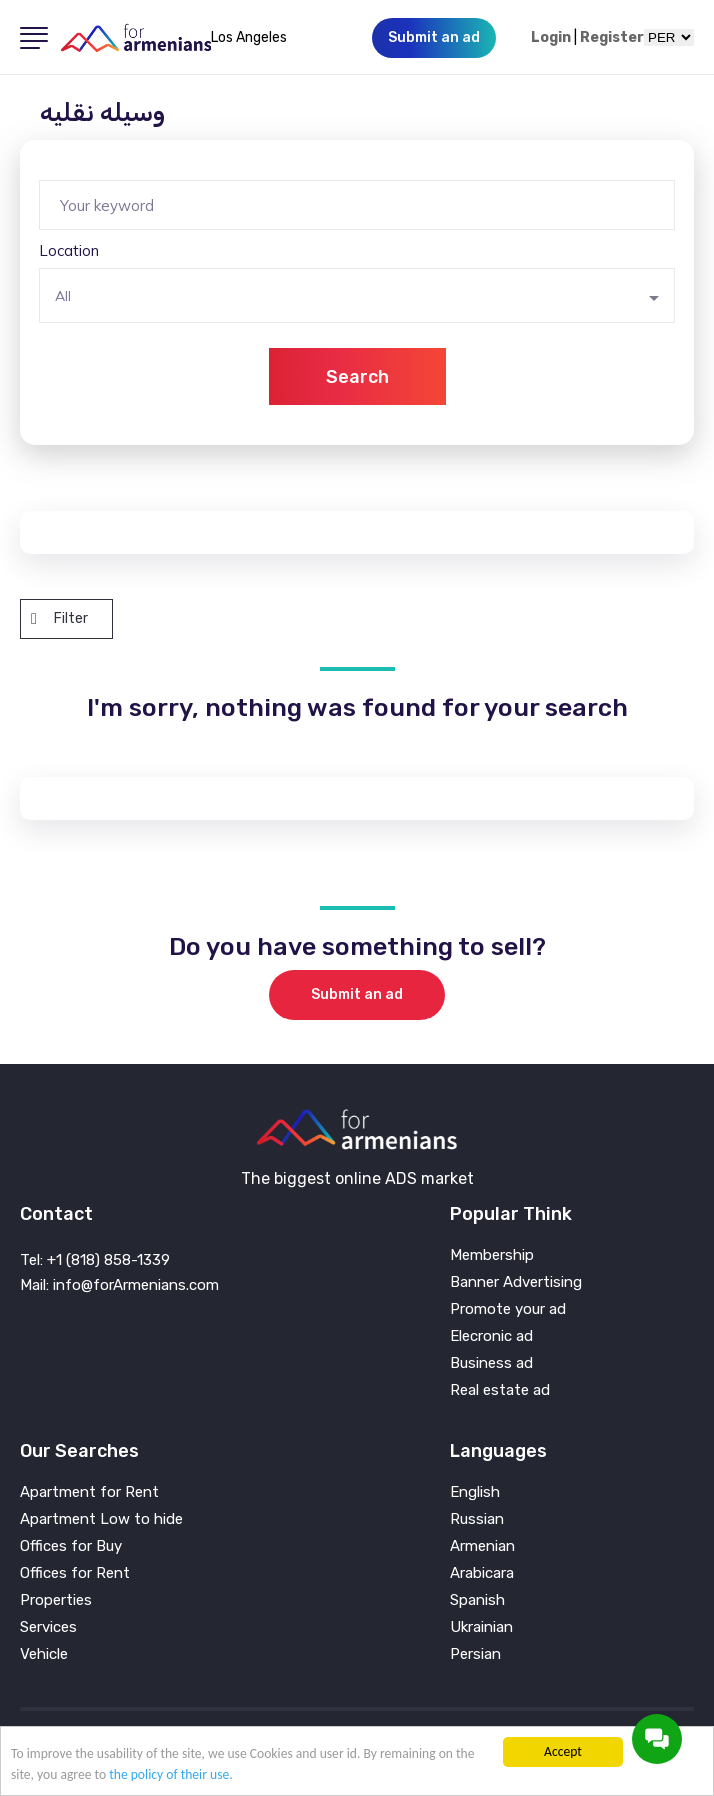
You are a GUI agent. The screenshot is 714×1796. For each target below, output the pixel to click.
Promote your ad (508, 1309)
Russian (477, 1519)
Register (612, 38)
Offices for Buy (71, 1546)
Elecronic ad (491, 1336)
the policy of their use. (171, 1774)
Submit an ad (357, 994)
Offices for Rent (75, 1573)
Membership (492, 1255)
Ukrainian (481, 1627)
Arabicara (482, 1573)
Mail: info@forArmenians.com (119, 1285)
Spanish (477, 1600)
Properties (56, 1600)
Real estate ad (500, 1390)
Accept (563, 1751)
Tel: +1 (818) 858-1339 (95, 1260)
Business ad (491, 1363)
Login (551, 38)
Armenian (482, 1546)
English (475, 1492)
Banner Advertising (516, 1282)
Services (48, 1627)
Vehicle (44, 1654)
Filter (59, 618)
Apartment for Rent (89, 1492)
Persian (475, 1654)
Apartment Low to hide (101, 1519)
